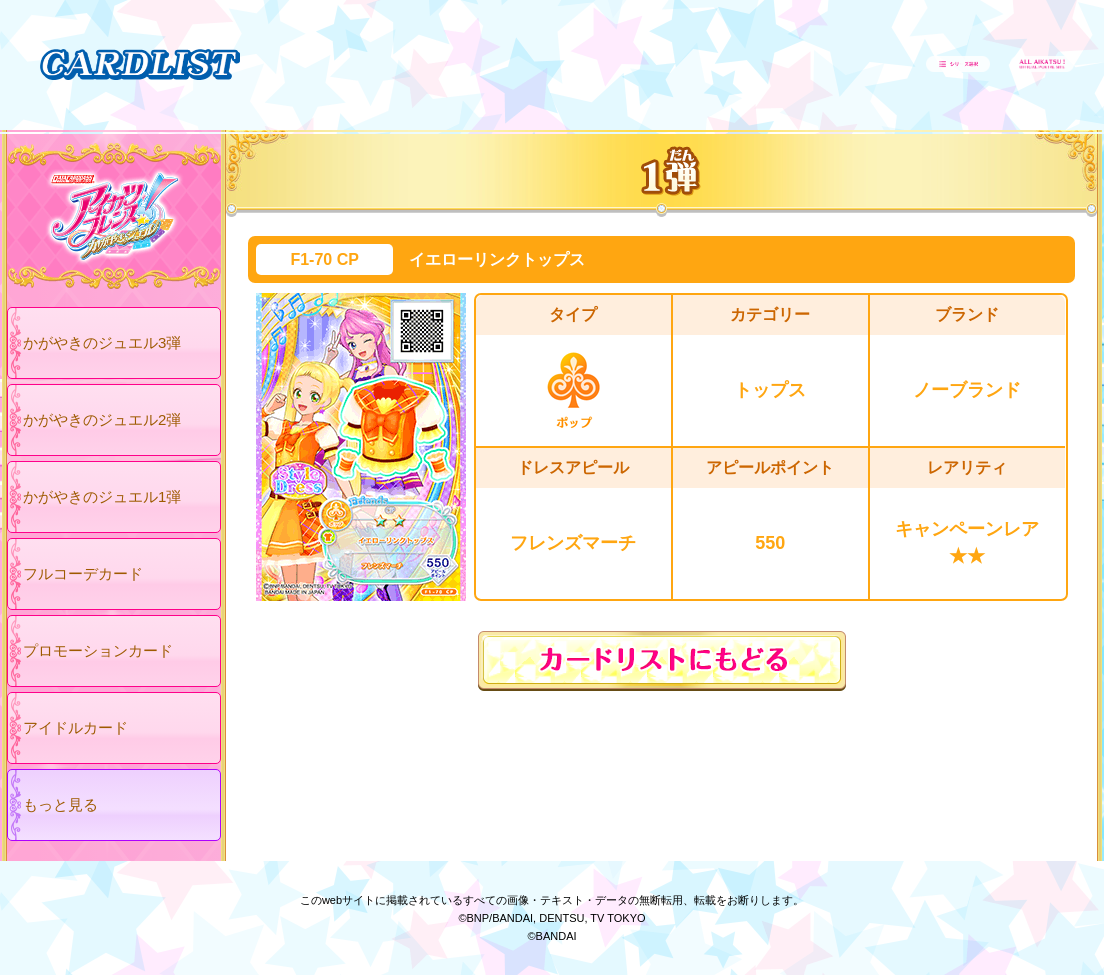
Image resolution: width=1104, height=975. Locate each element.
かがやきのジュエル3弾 (102, 342)
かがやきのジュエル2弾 (102, 419)
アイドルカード (75, 727)
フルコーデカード (83, 573)
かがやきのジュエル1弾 (102, 496)
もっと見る (60, 804)
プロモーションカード (98, 650)
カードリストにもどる (662, 661)
